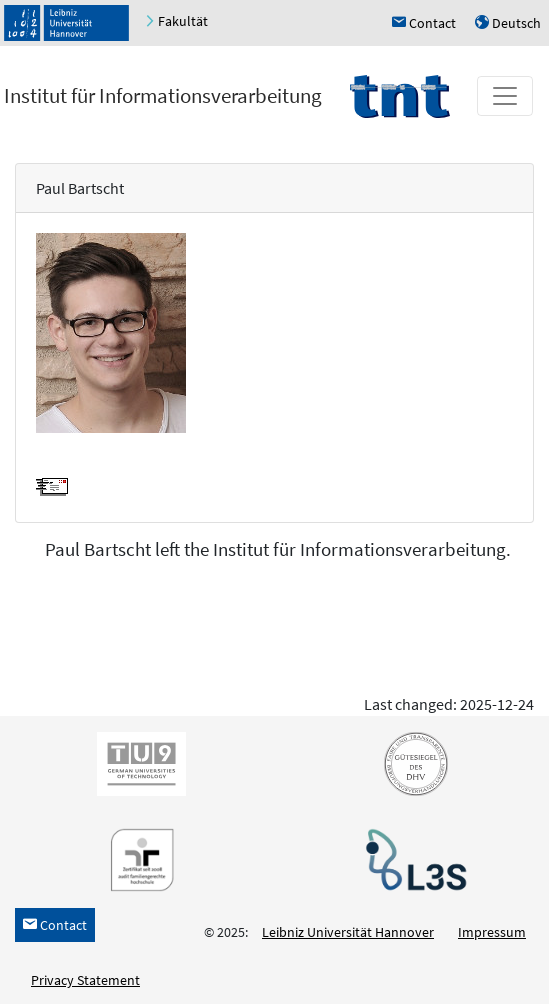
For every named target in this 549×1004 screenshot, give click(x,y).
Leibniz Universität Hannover (348, 932)
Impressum (492, 932)
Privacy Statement (85, 980)
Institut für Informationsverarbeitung (163, 95)
